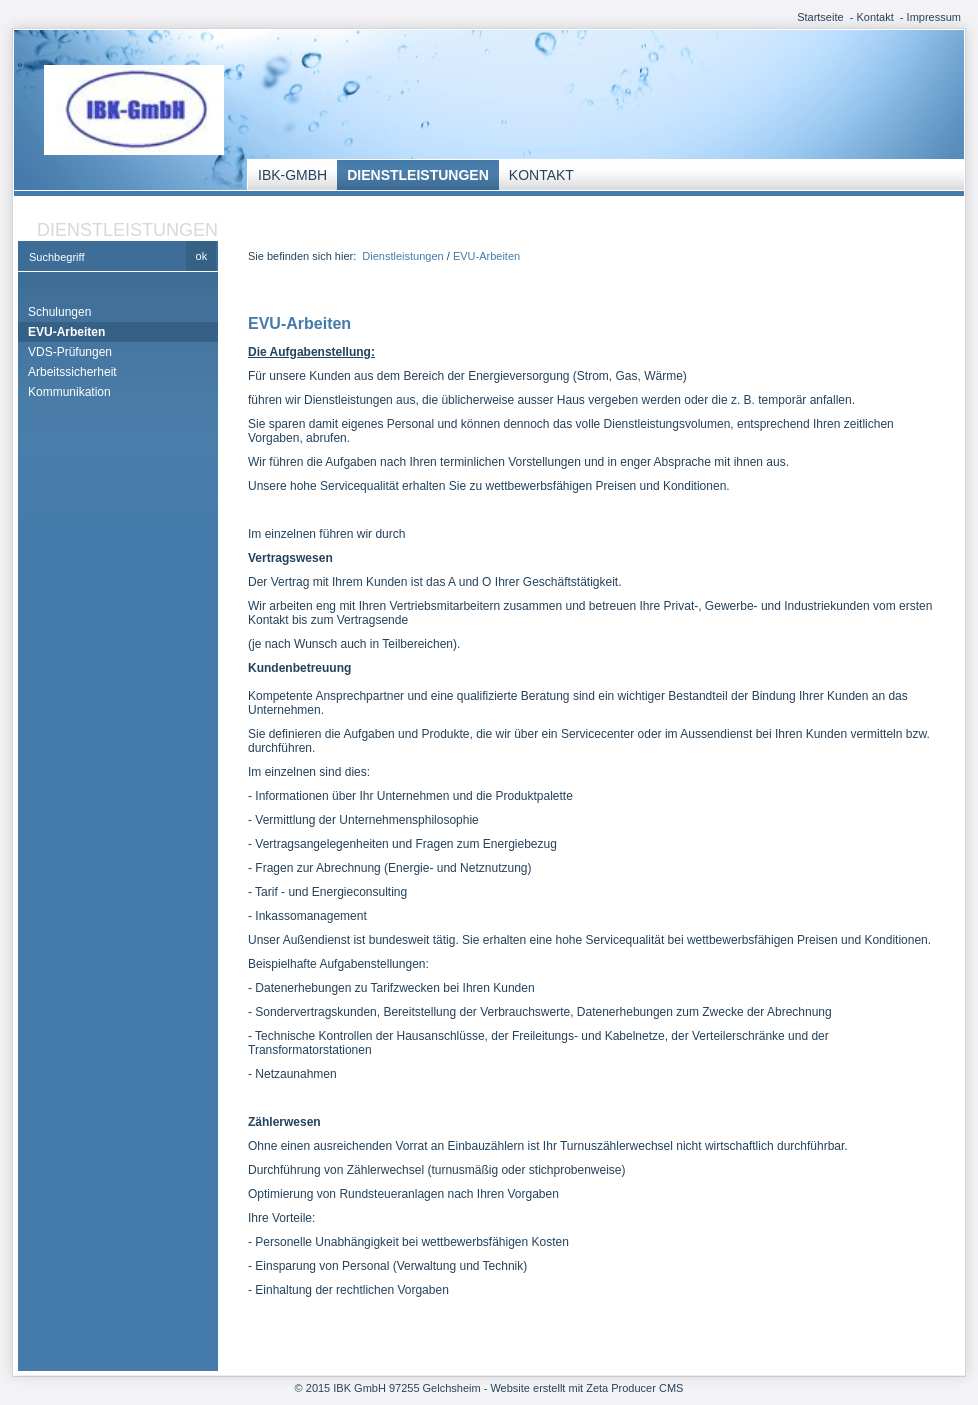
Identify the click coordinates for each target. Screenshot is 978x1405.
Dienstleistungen (418, 175)
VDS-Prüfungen (70, 352)
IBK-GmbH (292, 175)
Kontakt (874, 17)
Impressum (934, 17)
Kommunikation (69, 392)
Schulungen (59, 312)
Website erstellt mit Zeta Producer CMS (586, 1388)
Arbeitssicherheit (72, 372)
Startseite (820, 17)
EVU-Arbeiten (66, 332)
